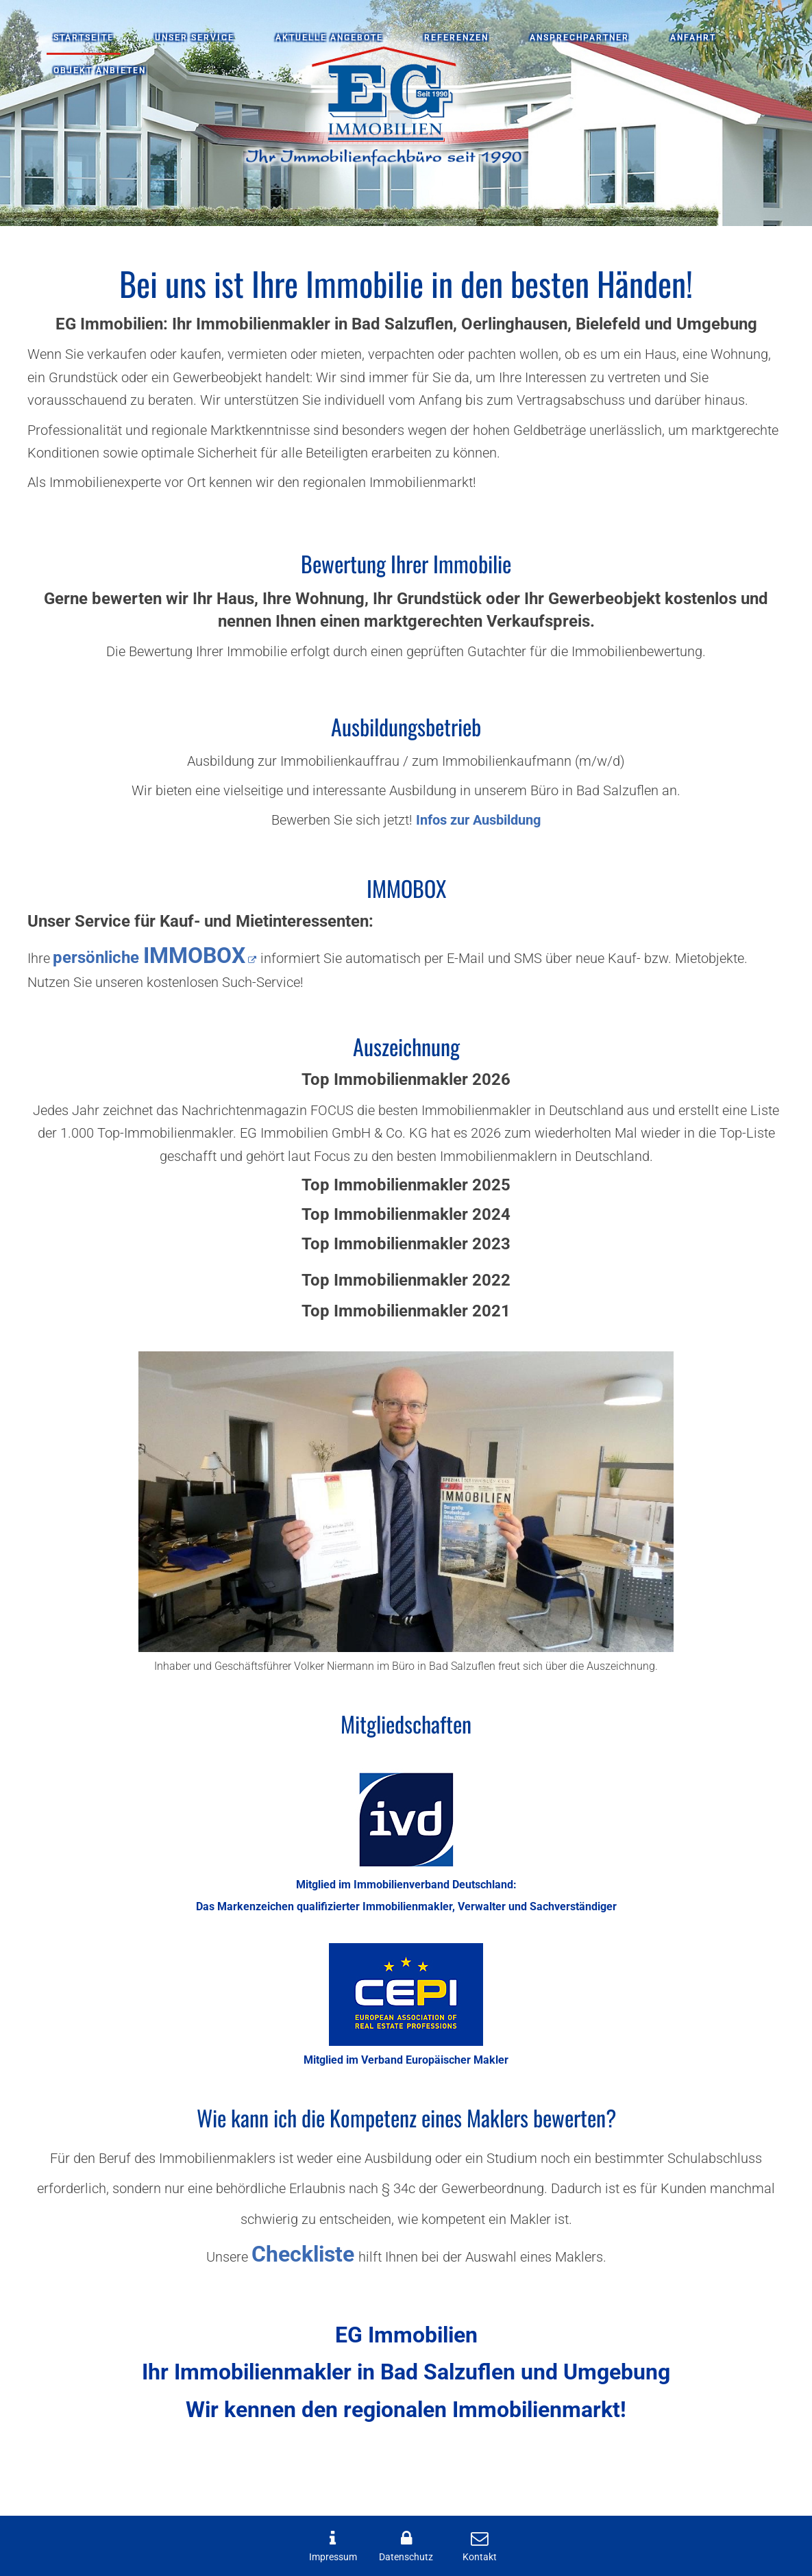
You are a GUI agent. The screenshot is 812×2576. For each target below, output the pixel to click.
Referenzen (456, 37)
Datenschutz (406, 2557)
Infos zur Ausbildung (478, 820)
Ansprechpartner (579, 37)
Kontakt (480, 2557)
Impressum (333, 2557)
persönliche (149, 957)
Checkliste (302, 2254)
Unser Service (194, 37)
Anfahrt (693, 37)
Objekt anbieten (99, 70)
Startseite (83, 37)
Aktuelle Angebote (329, 37)
